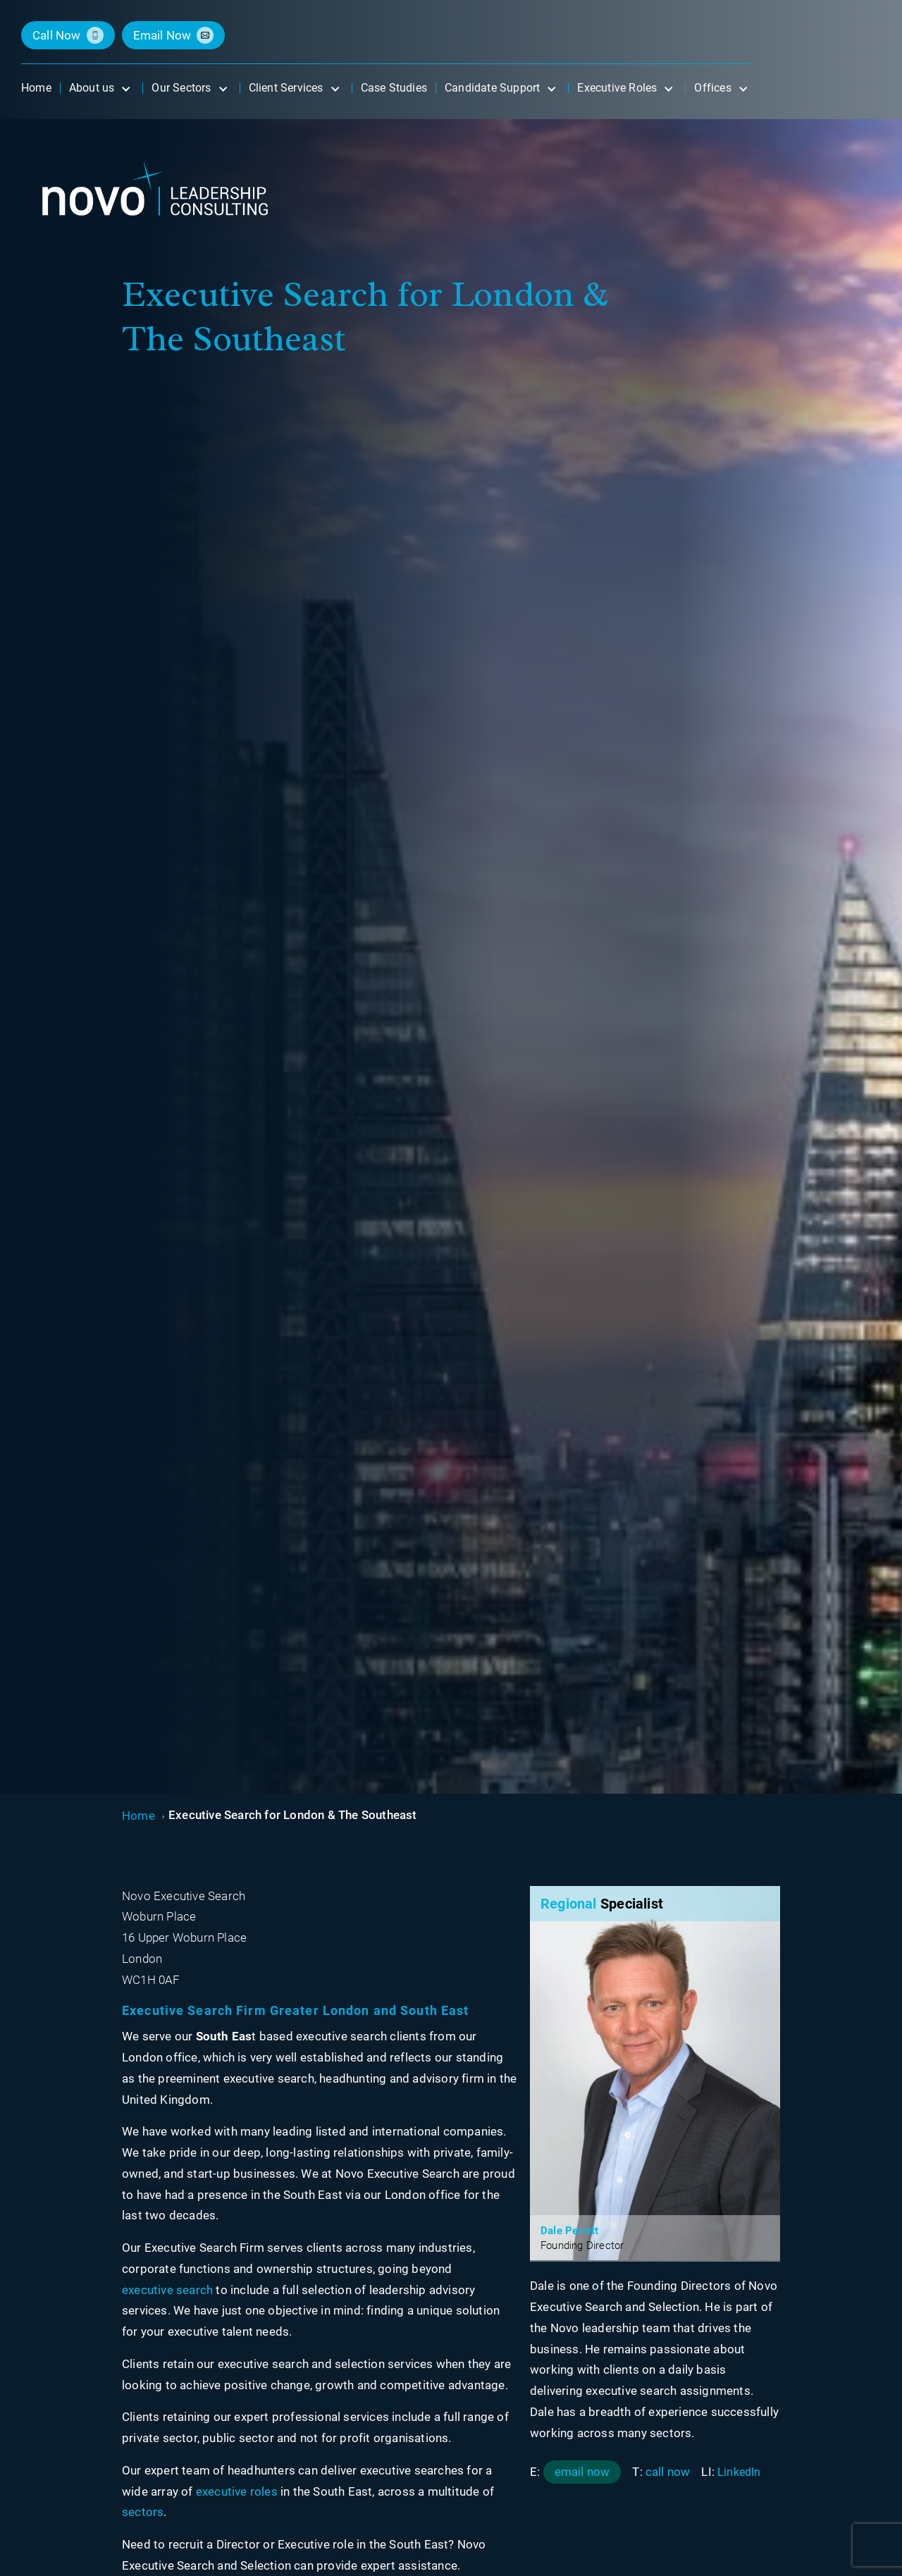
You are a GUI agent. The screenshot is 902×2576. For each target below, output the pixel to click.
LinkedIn (739, 2472)
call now (56, 35)
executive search (167, 2290)
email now (162, 35)
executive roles (237, 2491)
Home (138, 1815)
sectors (142, 2512)
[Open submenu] (125, 88)
